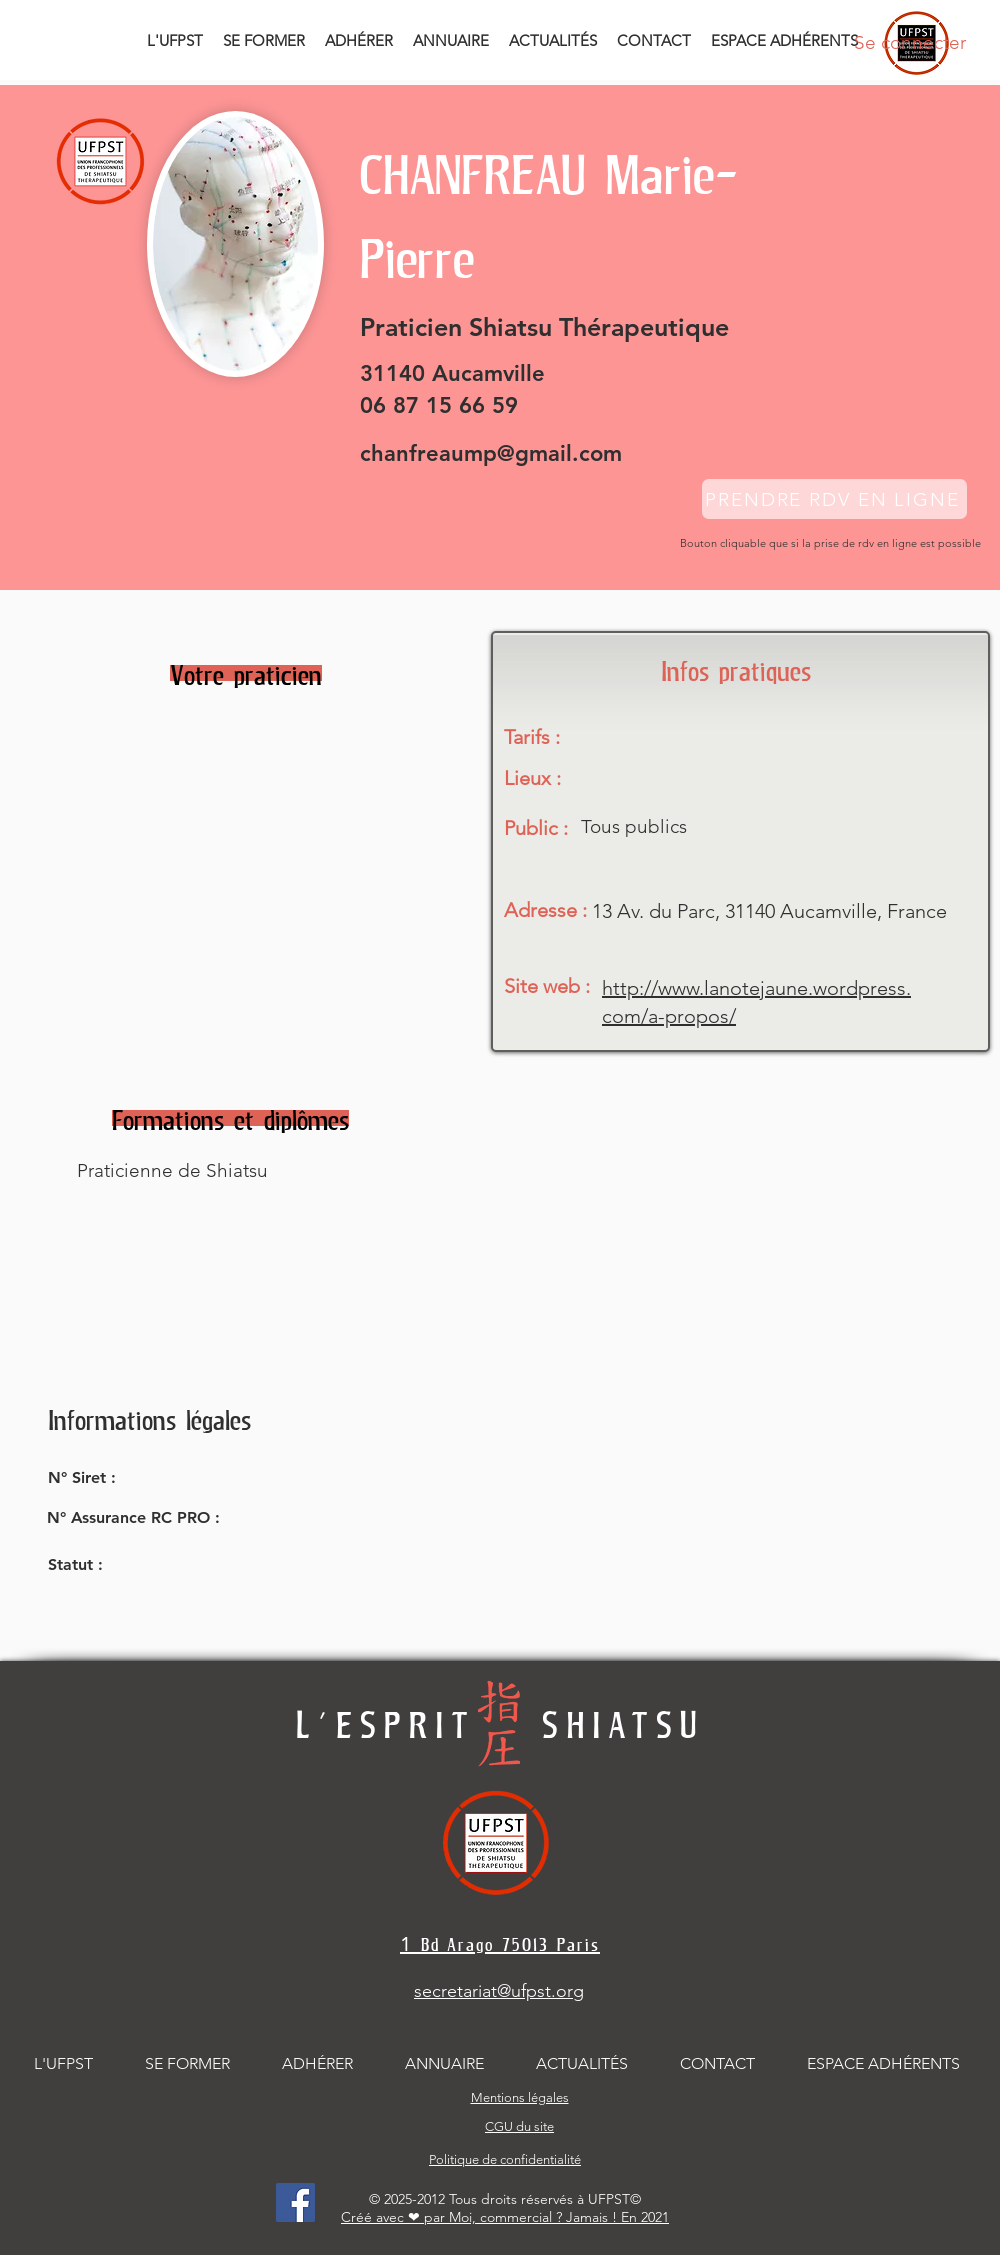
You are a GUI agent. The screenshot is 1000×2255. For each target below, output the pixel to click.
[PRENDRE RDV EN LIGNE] (834, 499)
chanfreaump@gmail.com (491, 453)
